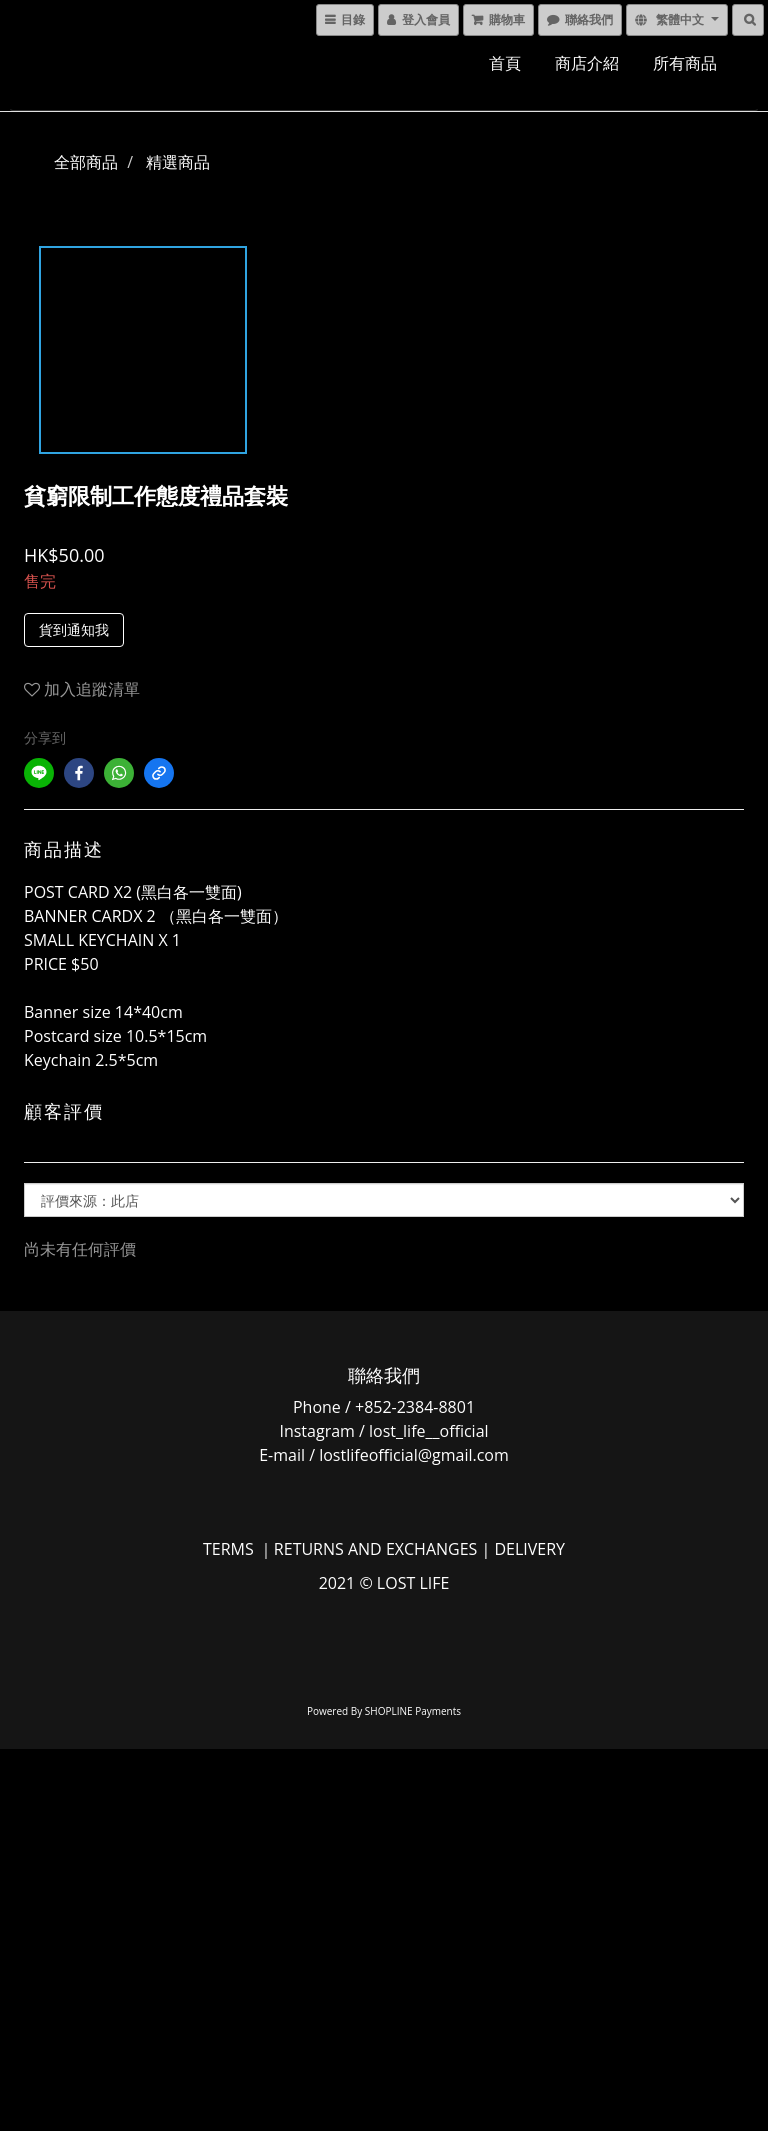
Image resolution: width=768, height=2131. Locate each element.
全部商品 (86, 162)
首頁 (505, 63)
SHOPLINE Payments (413, 1711)
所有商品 (685, 63)
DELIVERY (529, 1549)
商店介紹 (587, 63)
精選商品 (178, 162)
